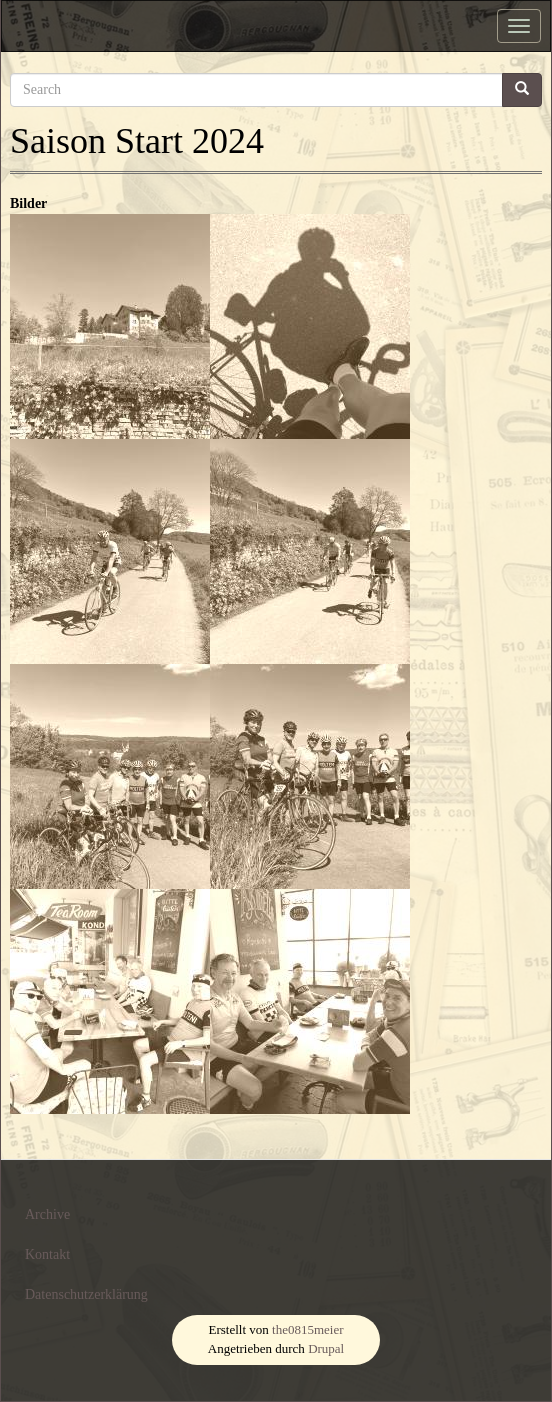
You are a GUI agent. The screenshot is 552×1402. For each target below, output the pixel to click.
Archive (47, 1214)
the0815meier (307, 1329)
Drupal (326, 1348)
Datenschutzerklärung (86, 1294)
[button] (110, 326)
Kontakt (47, 1254)
